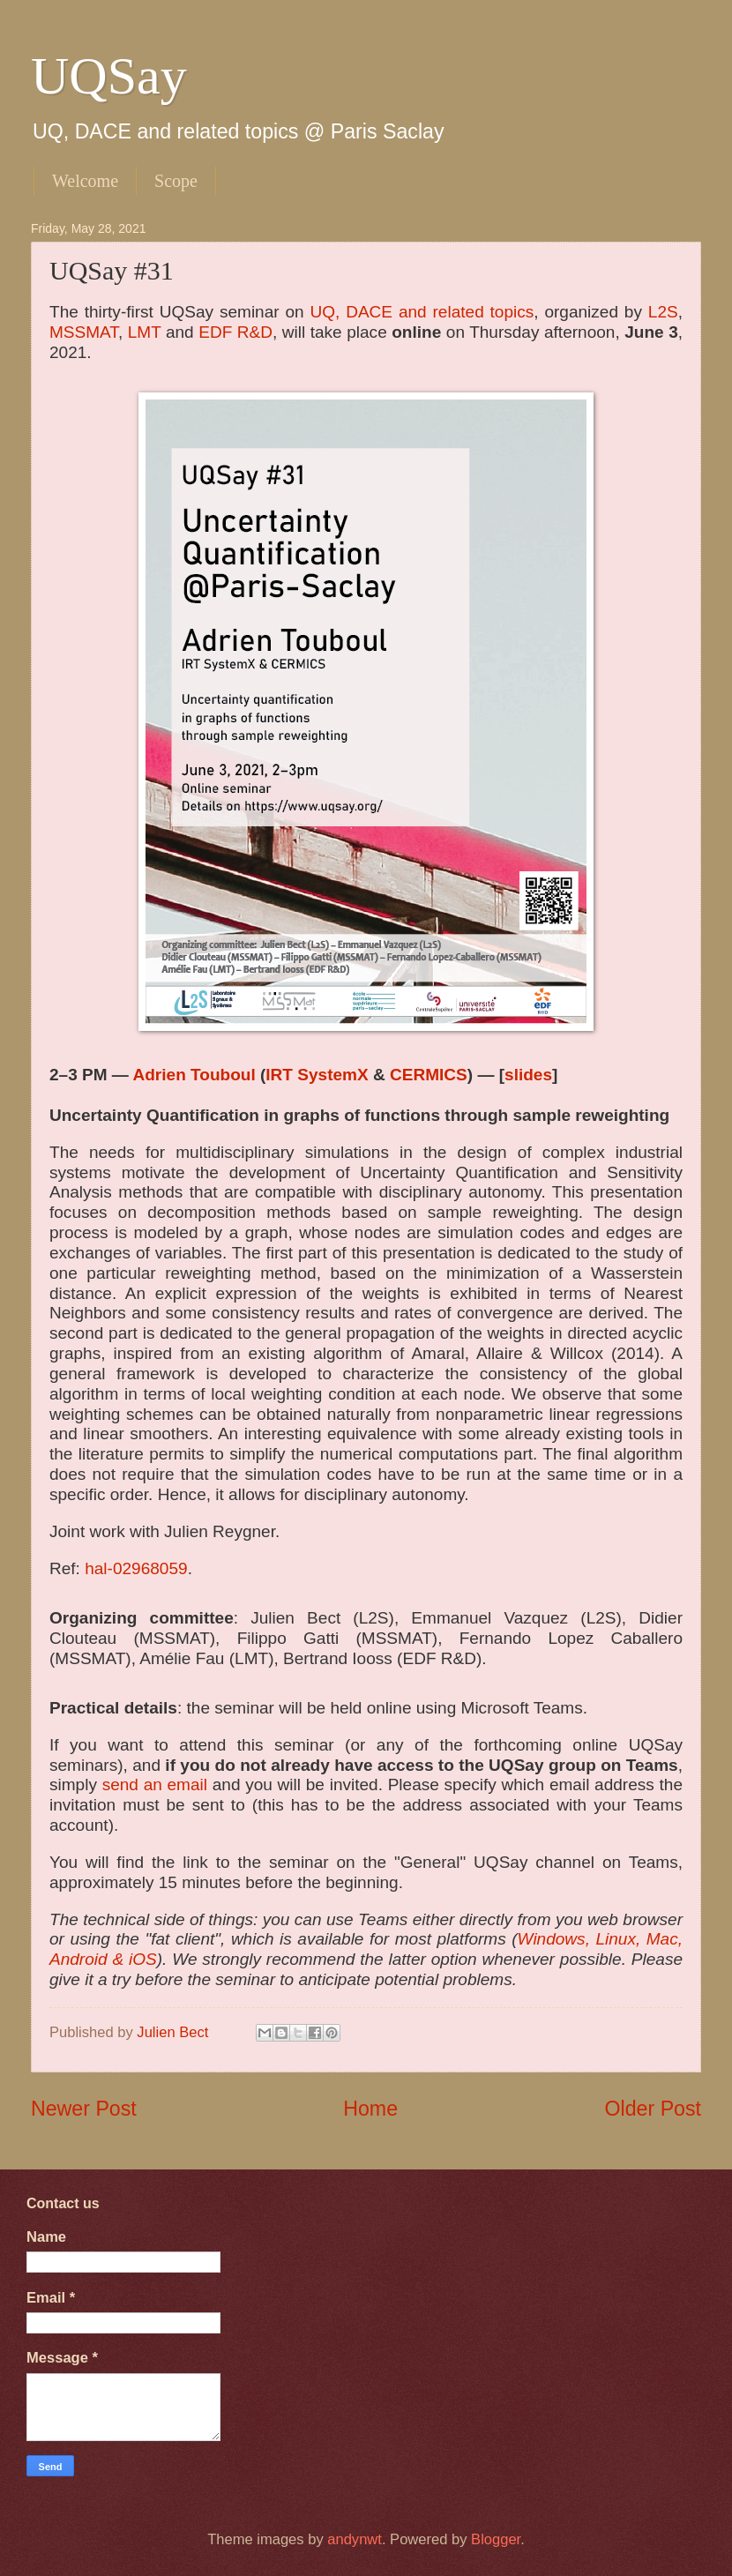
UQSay (109, 76)
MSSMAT (83, 332)
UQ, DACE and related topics (422, 311)
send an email (154, 1784)
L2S (663, 311)
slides (528, 1074)
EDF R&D (235, 332)
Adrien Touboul (194, 1074)
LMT (144, 332)
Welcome (85, 180)
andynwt (354, 2539)
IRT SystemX (316, 1074)
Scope (176, 180)
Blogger (495, 2539)
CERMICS (428, 1074)
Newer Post (84, 2108)
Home (370, 2108)
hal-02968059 (136, 1568)
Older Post (653, 2108)
